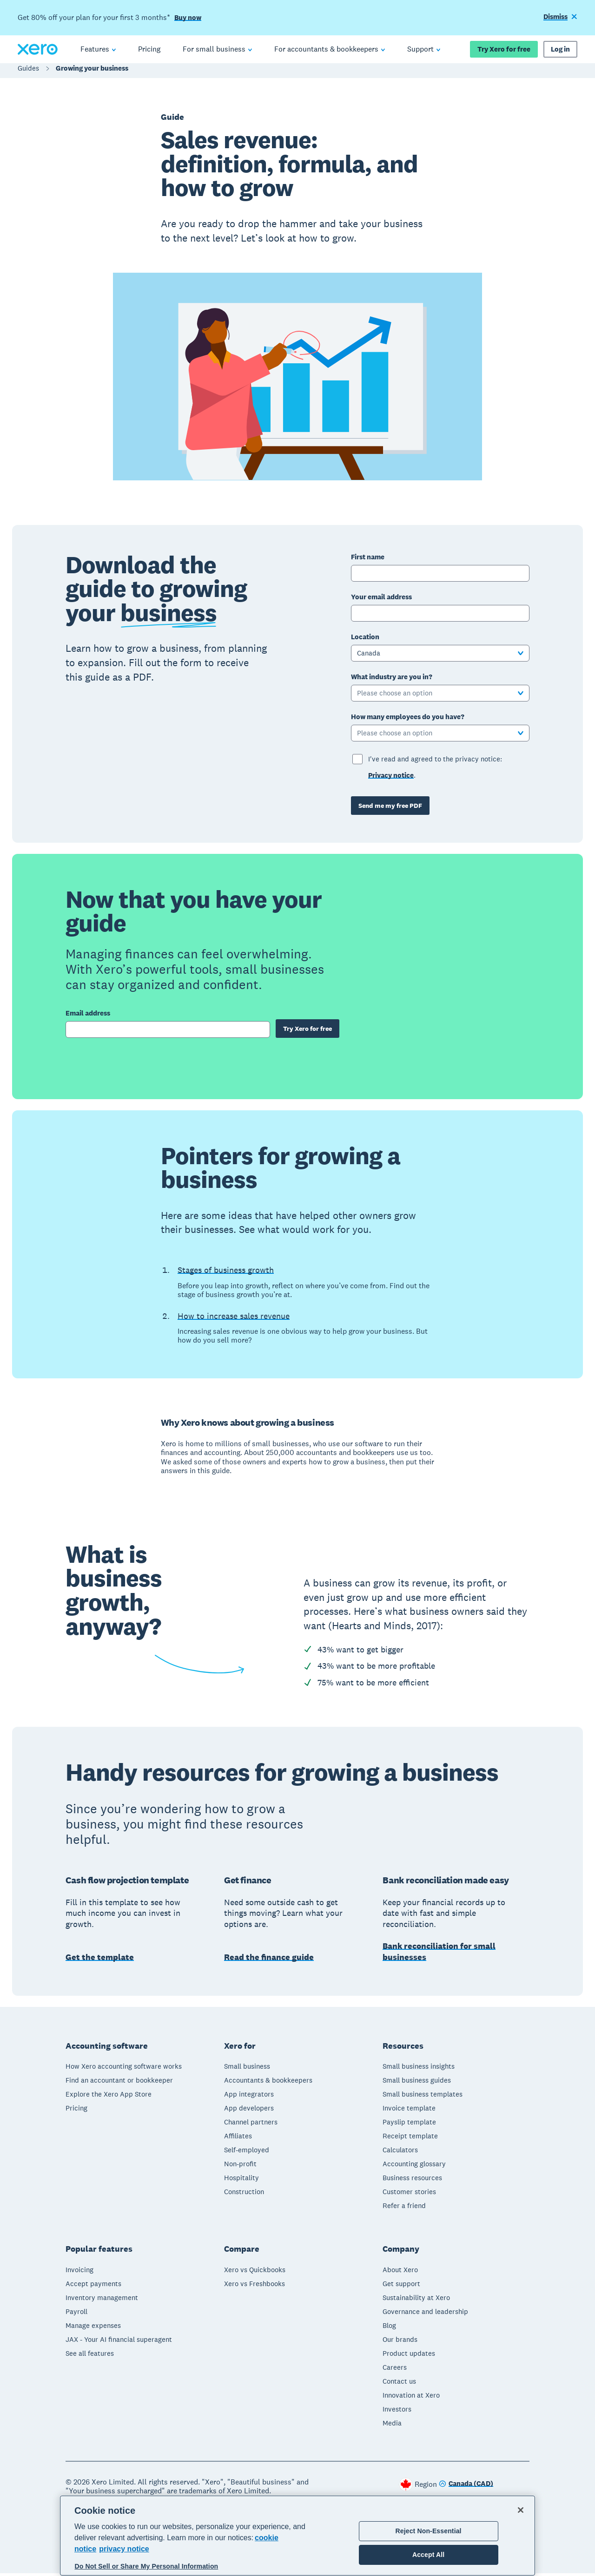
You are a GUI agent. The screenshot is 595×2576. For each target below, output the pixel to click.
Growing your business (92, 72)
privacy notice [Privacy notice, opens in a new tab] (124, 2549)
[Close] (520, 2510)
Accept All (428, 2554)
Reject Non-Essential (429, 2531)
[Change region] (466, 2487)
